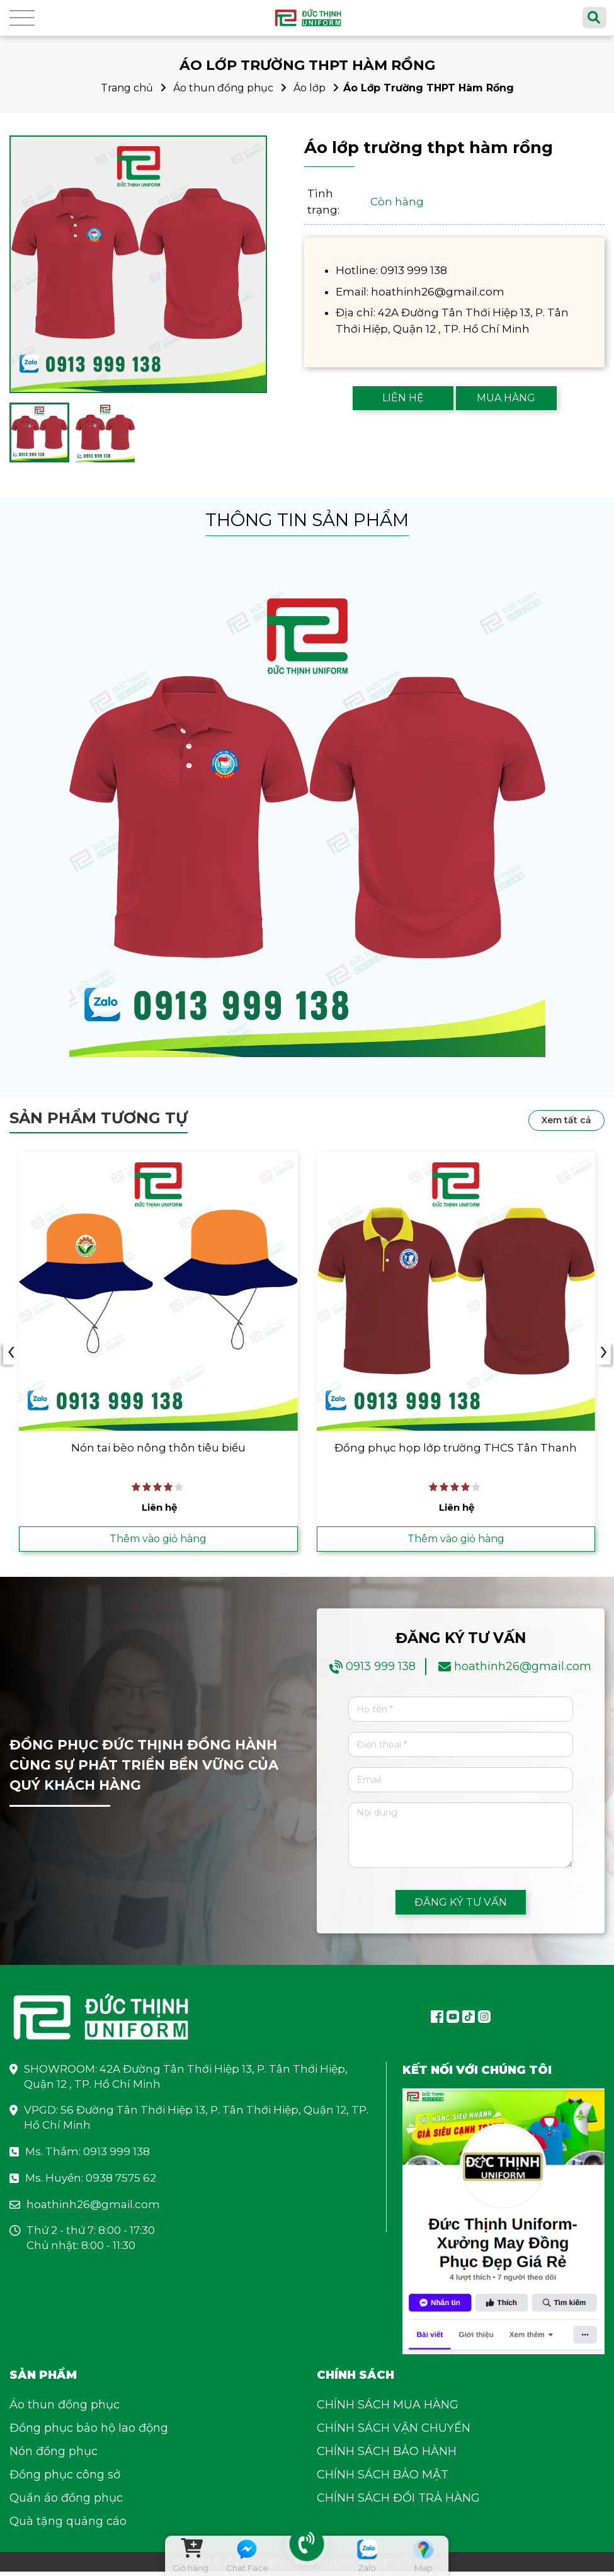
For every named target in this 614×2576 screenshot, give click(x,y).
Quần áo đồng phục (66, 2502)
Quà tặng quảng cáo (68, 2526)
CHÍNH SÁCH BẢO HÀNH (387, 2456)
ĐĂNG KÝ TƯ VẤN (460, 1905)
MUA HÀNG (506, 398)
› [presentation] (604, 1353)
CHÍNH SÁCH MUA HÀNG (387, 2409)
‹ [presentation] (11, 1353)
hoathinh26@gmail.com (522, 1671)
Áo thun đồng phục (223, 88)
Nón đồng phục (53, 2456)
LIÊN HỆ (403, 398)
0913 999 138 (381, 1671)
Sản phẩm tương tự (98, 1118)
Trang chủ (127, 88)
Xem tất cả (566, 1120)
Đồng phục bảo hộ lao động (88, 2432)
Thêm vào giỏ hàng (158, 1541)
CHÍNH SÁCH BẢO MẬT (382, 2479)
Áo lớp (309, 88)
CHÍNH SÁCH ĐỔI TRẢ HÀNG (398, 2502)
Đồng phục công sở (64, 2479)
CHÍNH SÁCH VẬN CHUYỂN (393, 2432)
